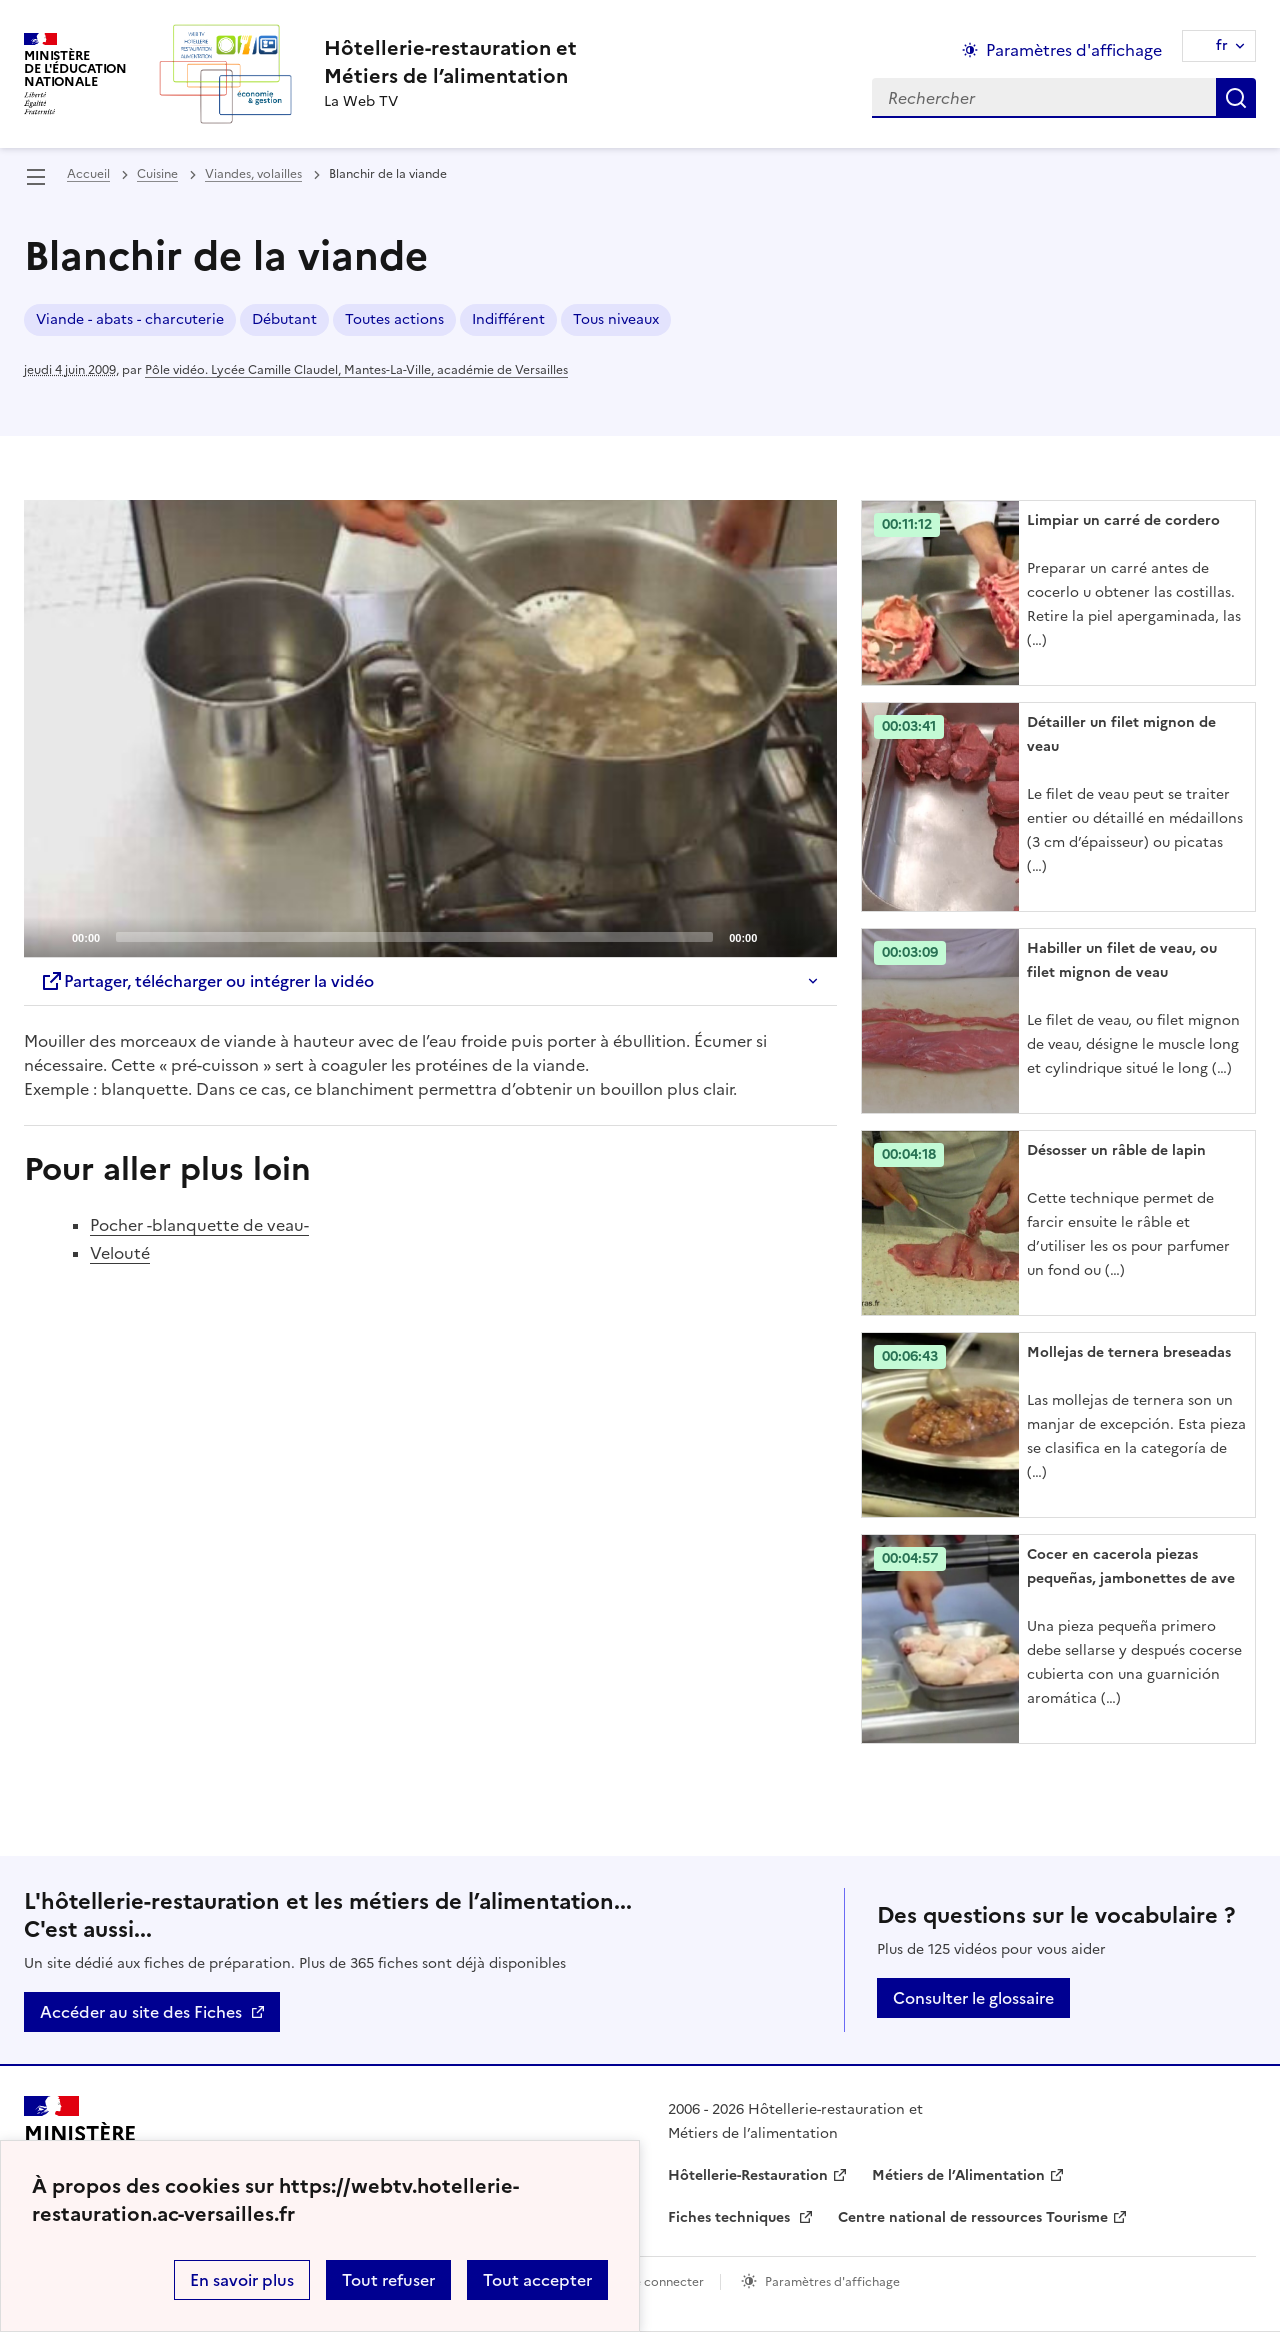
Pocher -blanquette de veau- (199, 1225)
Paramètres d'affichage (832, 2282)
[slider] (414, 937)
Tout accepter (537, 2280)
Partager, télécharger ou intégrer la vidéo (207, 981)
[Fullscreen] (810, 936)
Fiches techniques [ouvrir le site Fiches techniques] (731, 2217)
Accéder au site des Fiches (141, 2012)
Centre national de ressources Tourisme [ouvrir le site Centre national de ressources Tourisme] (973, 2217)
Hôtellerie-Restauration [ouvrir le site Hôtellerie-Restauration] (748, 2175)
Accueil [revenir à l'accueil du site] (88, 174)
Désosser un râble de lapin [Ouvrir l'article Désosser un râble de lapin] (1116, 1150)
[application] (430, 728)
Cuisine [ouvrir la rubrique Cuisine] (157, 174)
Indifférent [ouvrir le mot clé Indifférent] (508, 319)
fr (1222, 45)
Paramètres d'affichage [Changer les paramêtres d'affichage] (1074, 50)
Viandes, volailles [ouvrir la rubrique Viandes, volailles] (253, 174)
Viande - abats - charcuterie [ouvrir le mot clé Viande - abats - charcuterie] (130, 319)
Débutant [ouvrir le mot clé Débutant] (284, 319)
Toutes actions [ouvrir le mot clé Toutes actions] (394, 319)
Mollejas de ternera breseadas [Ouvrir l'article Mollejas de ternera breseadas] (1129, 1352)
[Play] (431, 729)
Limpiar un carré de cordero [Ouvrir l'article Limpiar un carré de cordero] (1123, 520)
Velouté (120, 1253)
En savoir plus (242, 2280)
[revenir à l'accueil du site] (450, 62)
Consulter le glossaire (973, 1998)
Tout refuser (388, 2280)
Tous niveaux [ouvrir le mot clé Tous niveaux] (616, 319)
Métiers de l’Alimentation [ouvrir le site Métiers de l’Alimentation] (958, 2175)
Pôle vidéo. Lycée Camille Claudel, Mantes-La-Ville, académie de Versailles (356, 370)
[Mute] (778, 936)
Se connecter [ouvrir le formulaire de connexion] (665, 2282)
